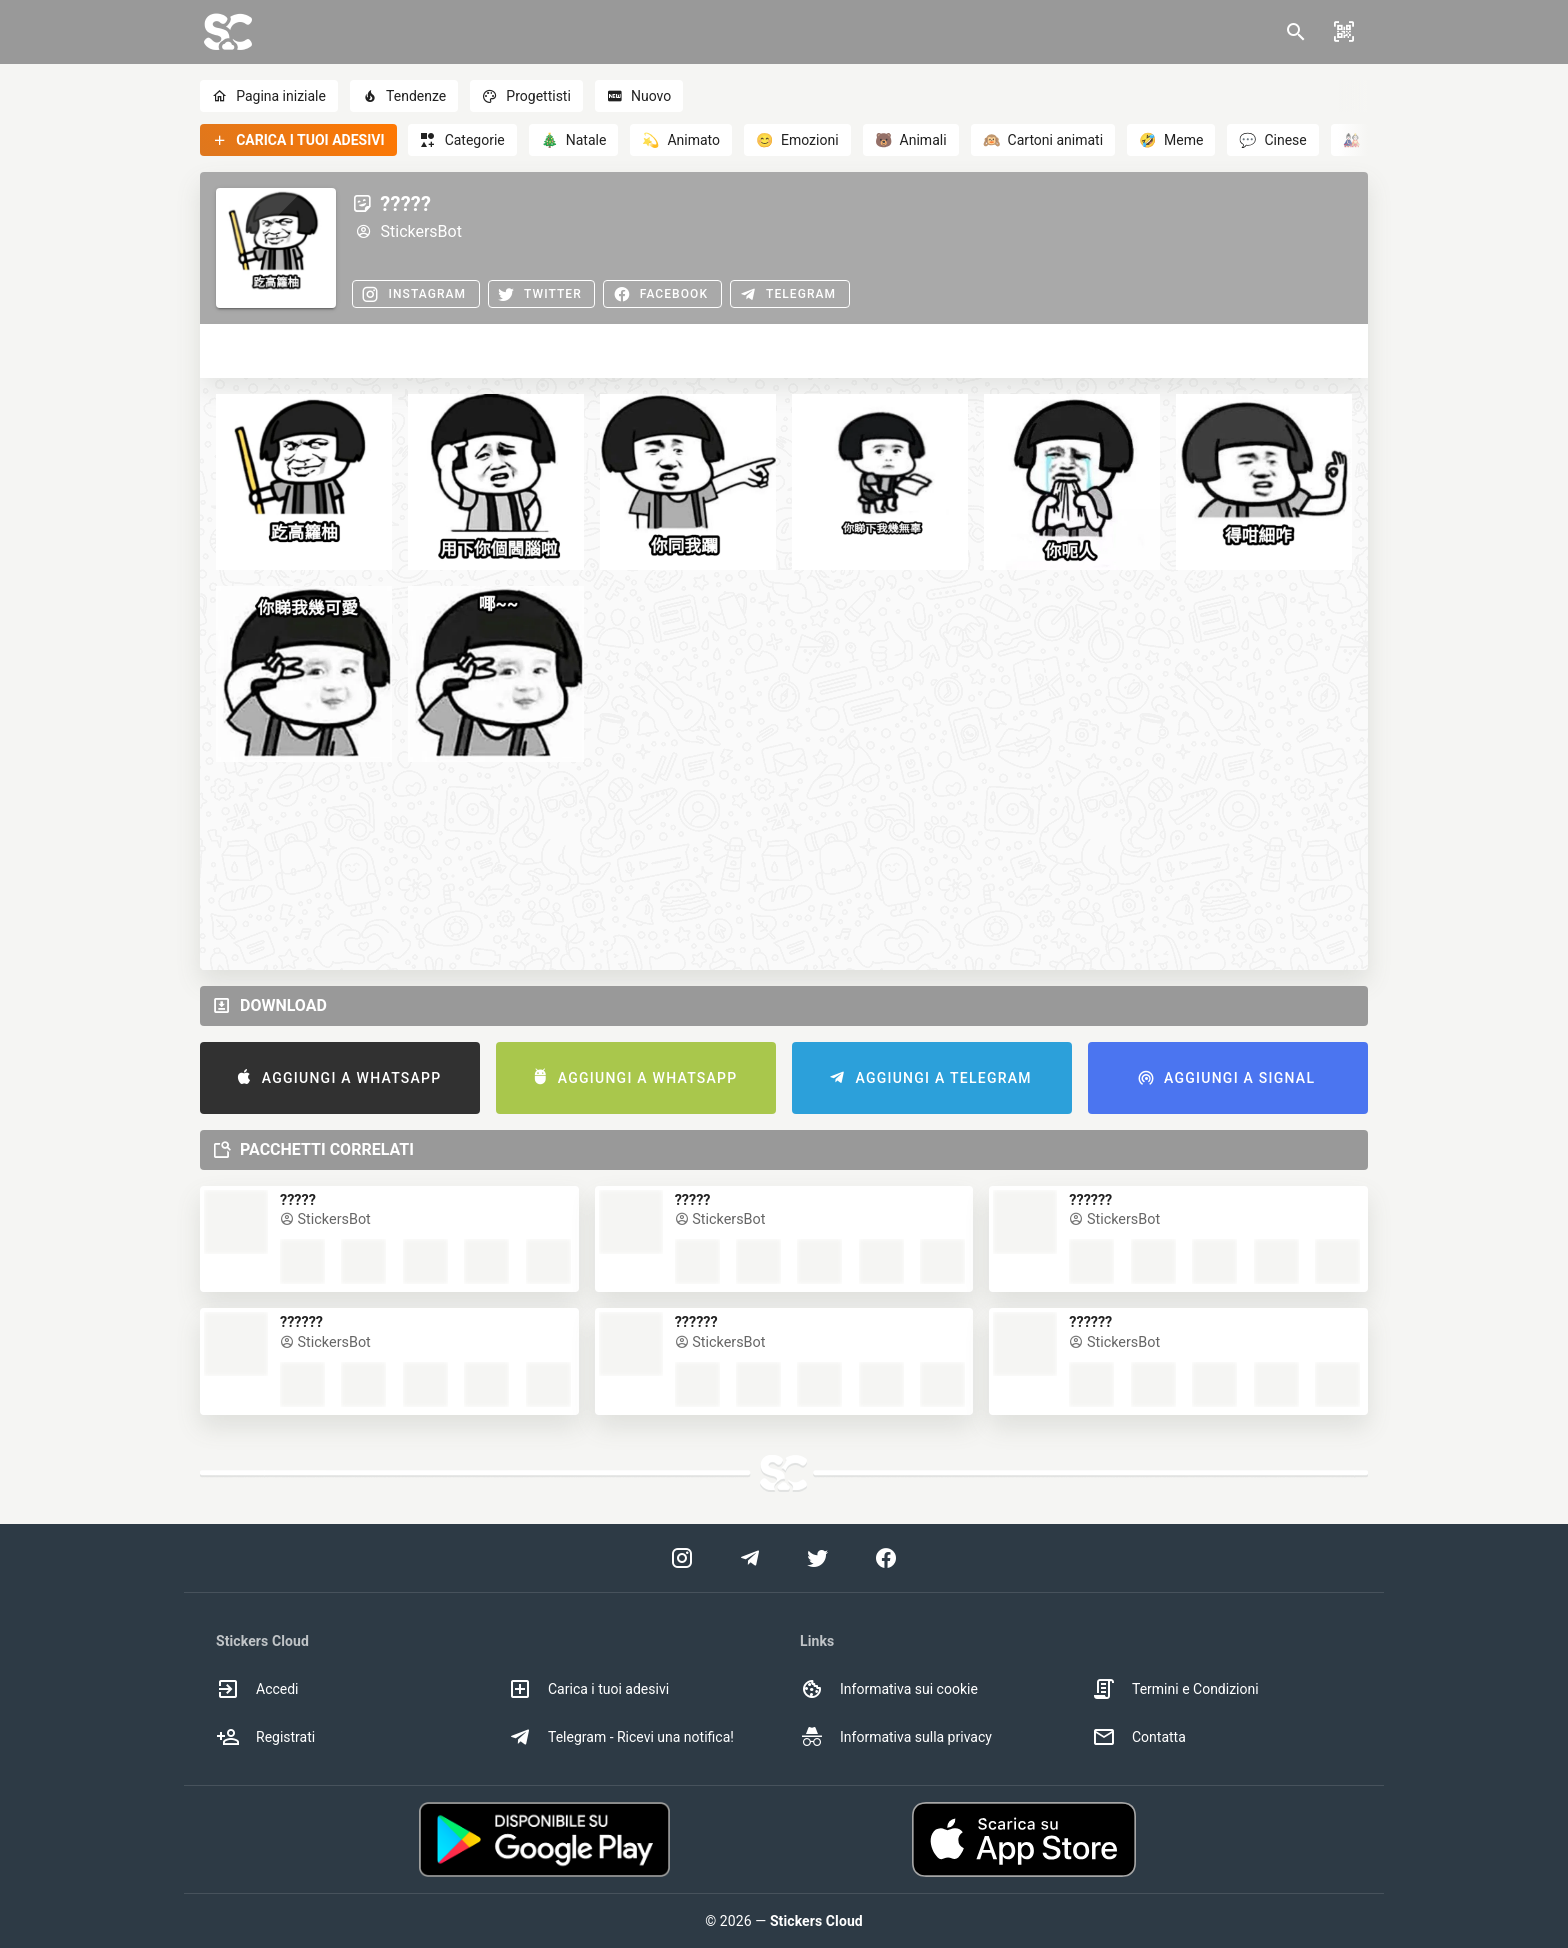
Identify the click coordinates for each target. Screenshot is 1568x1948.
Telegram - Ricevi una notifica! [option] (621, 1737)
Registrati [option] (265, 1737)
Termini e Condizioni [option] (1175, 1689)
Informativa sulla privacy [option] (896, 1737)
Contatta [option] (1139, 1737)
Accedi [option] (257, 1689)
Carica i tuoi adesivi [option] (588, 1689)
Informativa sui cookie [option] (889, 1689)
